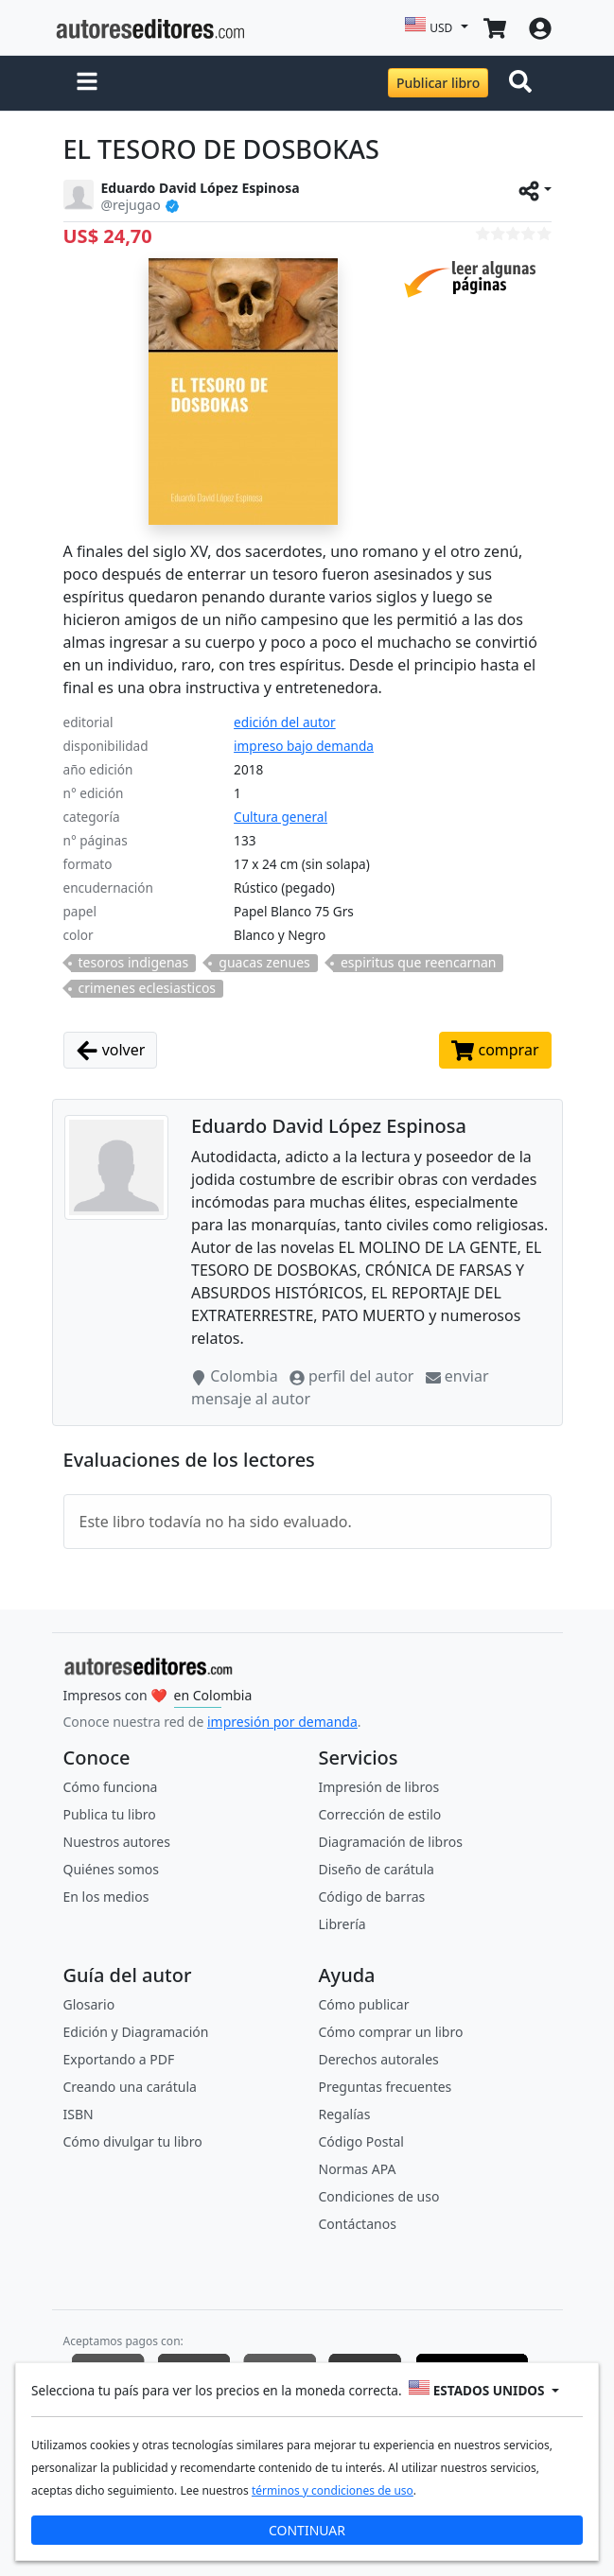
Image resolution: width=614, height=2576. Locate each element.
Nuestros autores (116, 1842)
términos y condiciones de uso (332, 2490)
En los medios (106, 1897)
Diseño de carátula (376, 1869)
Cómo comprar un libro (391, 2032)
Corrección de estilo (380, 1814)
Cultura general (280, 817)
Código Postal (361, 2141)
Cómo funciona (110, 1787)
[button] (87, 83)
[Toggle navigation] (524, 83)
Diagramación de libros (391, 1842)
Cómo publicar (364, 2004)
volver (111, 1051)
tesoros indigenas (134, 962)
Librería (342, 1924)
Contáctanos (357, 2224)
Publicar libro (438, 83)
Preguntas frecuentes (385, 2087)
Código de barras (372, 1897)
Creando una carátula (130, 2087)
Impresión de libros (379, 1787)
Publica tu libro (109, 1814)
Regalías (345, 2114)
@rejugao (131, 205)
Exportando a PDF (119, 2059)
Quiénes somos (111, 1869)
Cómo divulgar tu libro (132, 2141)
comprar (494, 1051)
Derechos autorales (379, 2059)
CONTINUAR (307, 2530)
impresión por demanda (282, 1722)
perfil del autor (353, 1376)
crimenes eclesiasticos (148, 988)
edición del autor (285, 722)
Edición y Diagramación (136, 2032)
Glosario (89, 2004)
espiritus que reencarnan (419, 962)
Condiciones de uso (379, 2196)
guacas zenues (264, 962)
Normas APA (357, 2169)
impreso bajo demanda (304, 746)
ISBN (78, 2114)
